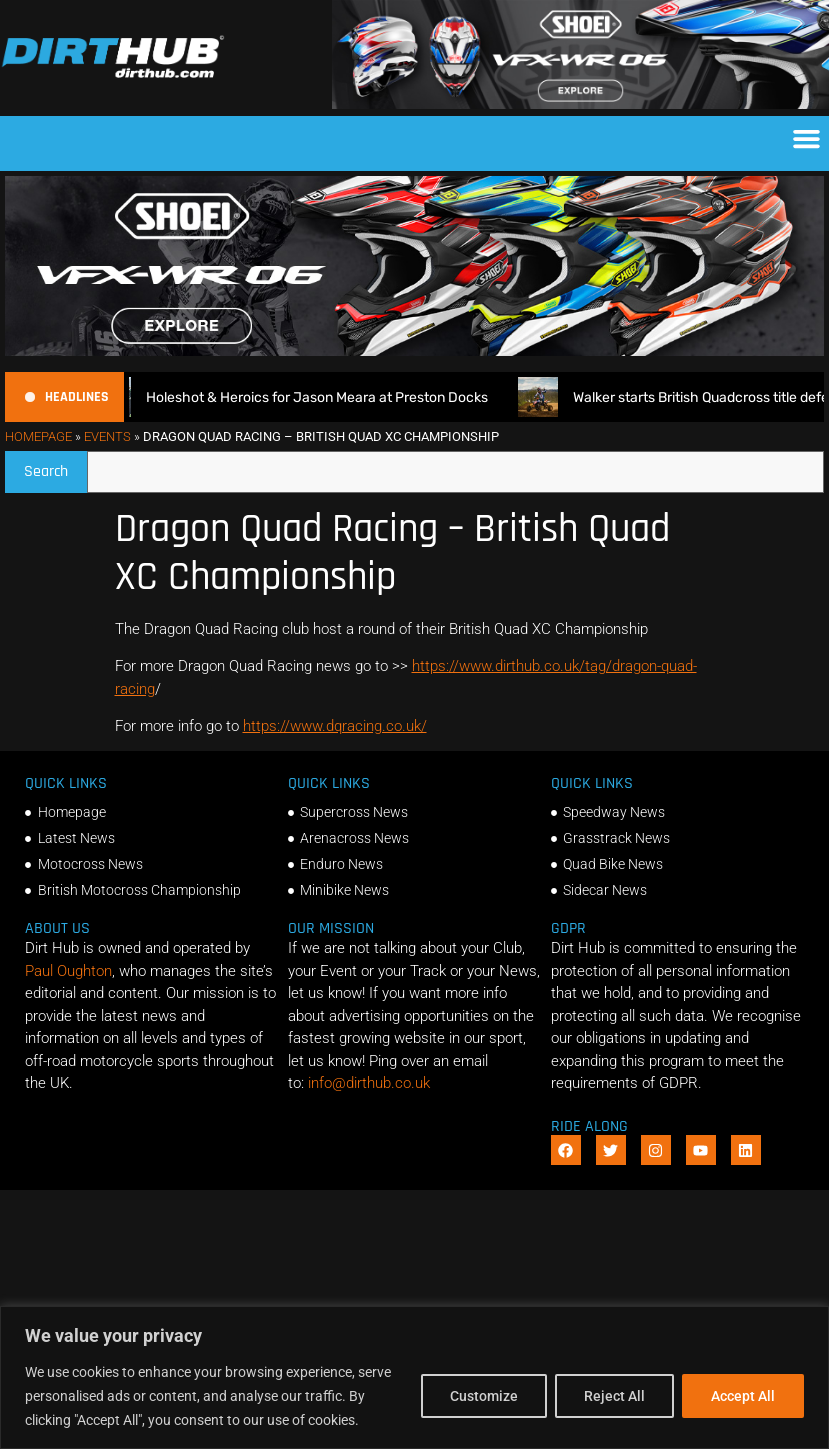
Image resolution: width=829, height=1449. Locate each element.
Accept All (743, 1396)
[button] (807, 139)
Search (55, 466)
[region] (414, 1377)
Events (107, 436)
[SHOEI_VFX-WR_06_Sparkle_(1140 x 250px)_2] (414, 351)
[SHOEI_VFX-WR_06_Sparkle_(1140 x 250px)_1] (580, 104)
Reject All (614, 1396)
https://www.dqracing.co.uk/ (335, 726)
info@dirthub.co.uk (369, 1083)
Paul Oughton (68, 971)
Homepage (38, 436)
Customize (484, 1396)
